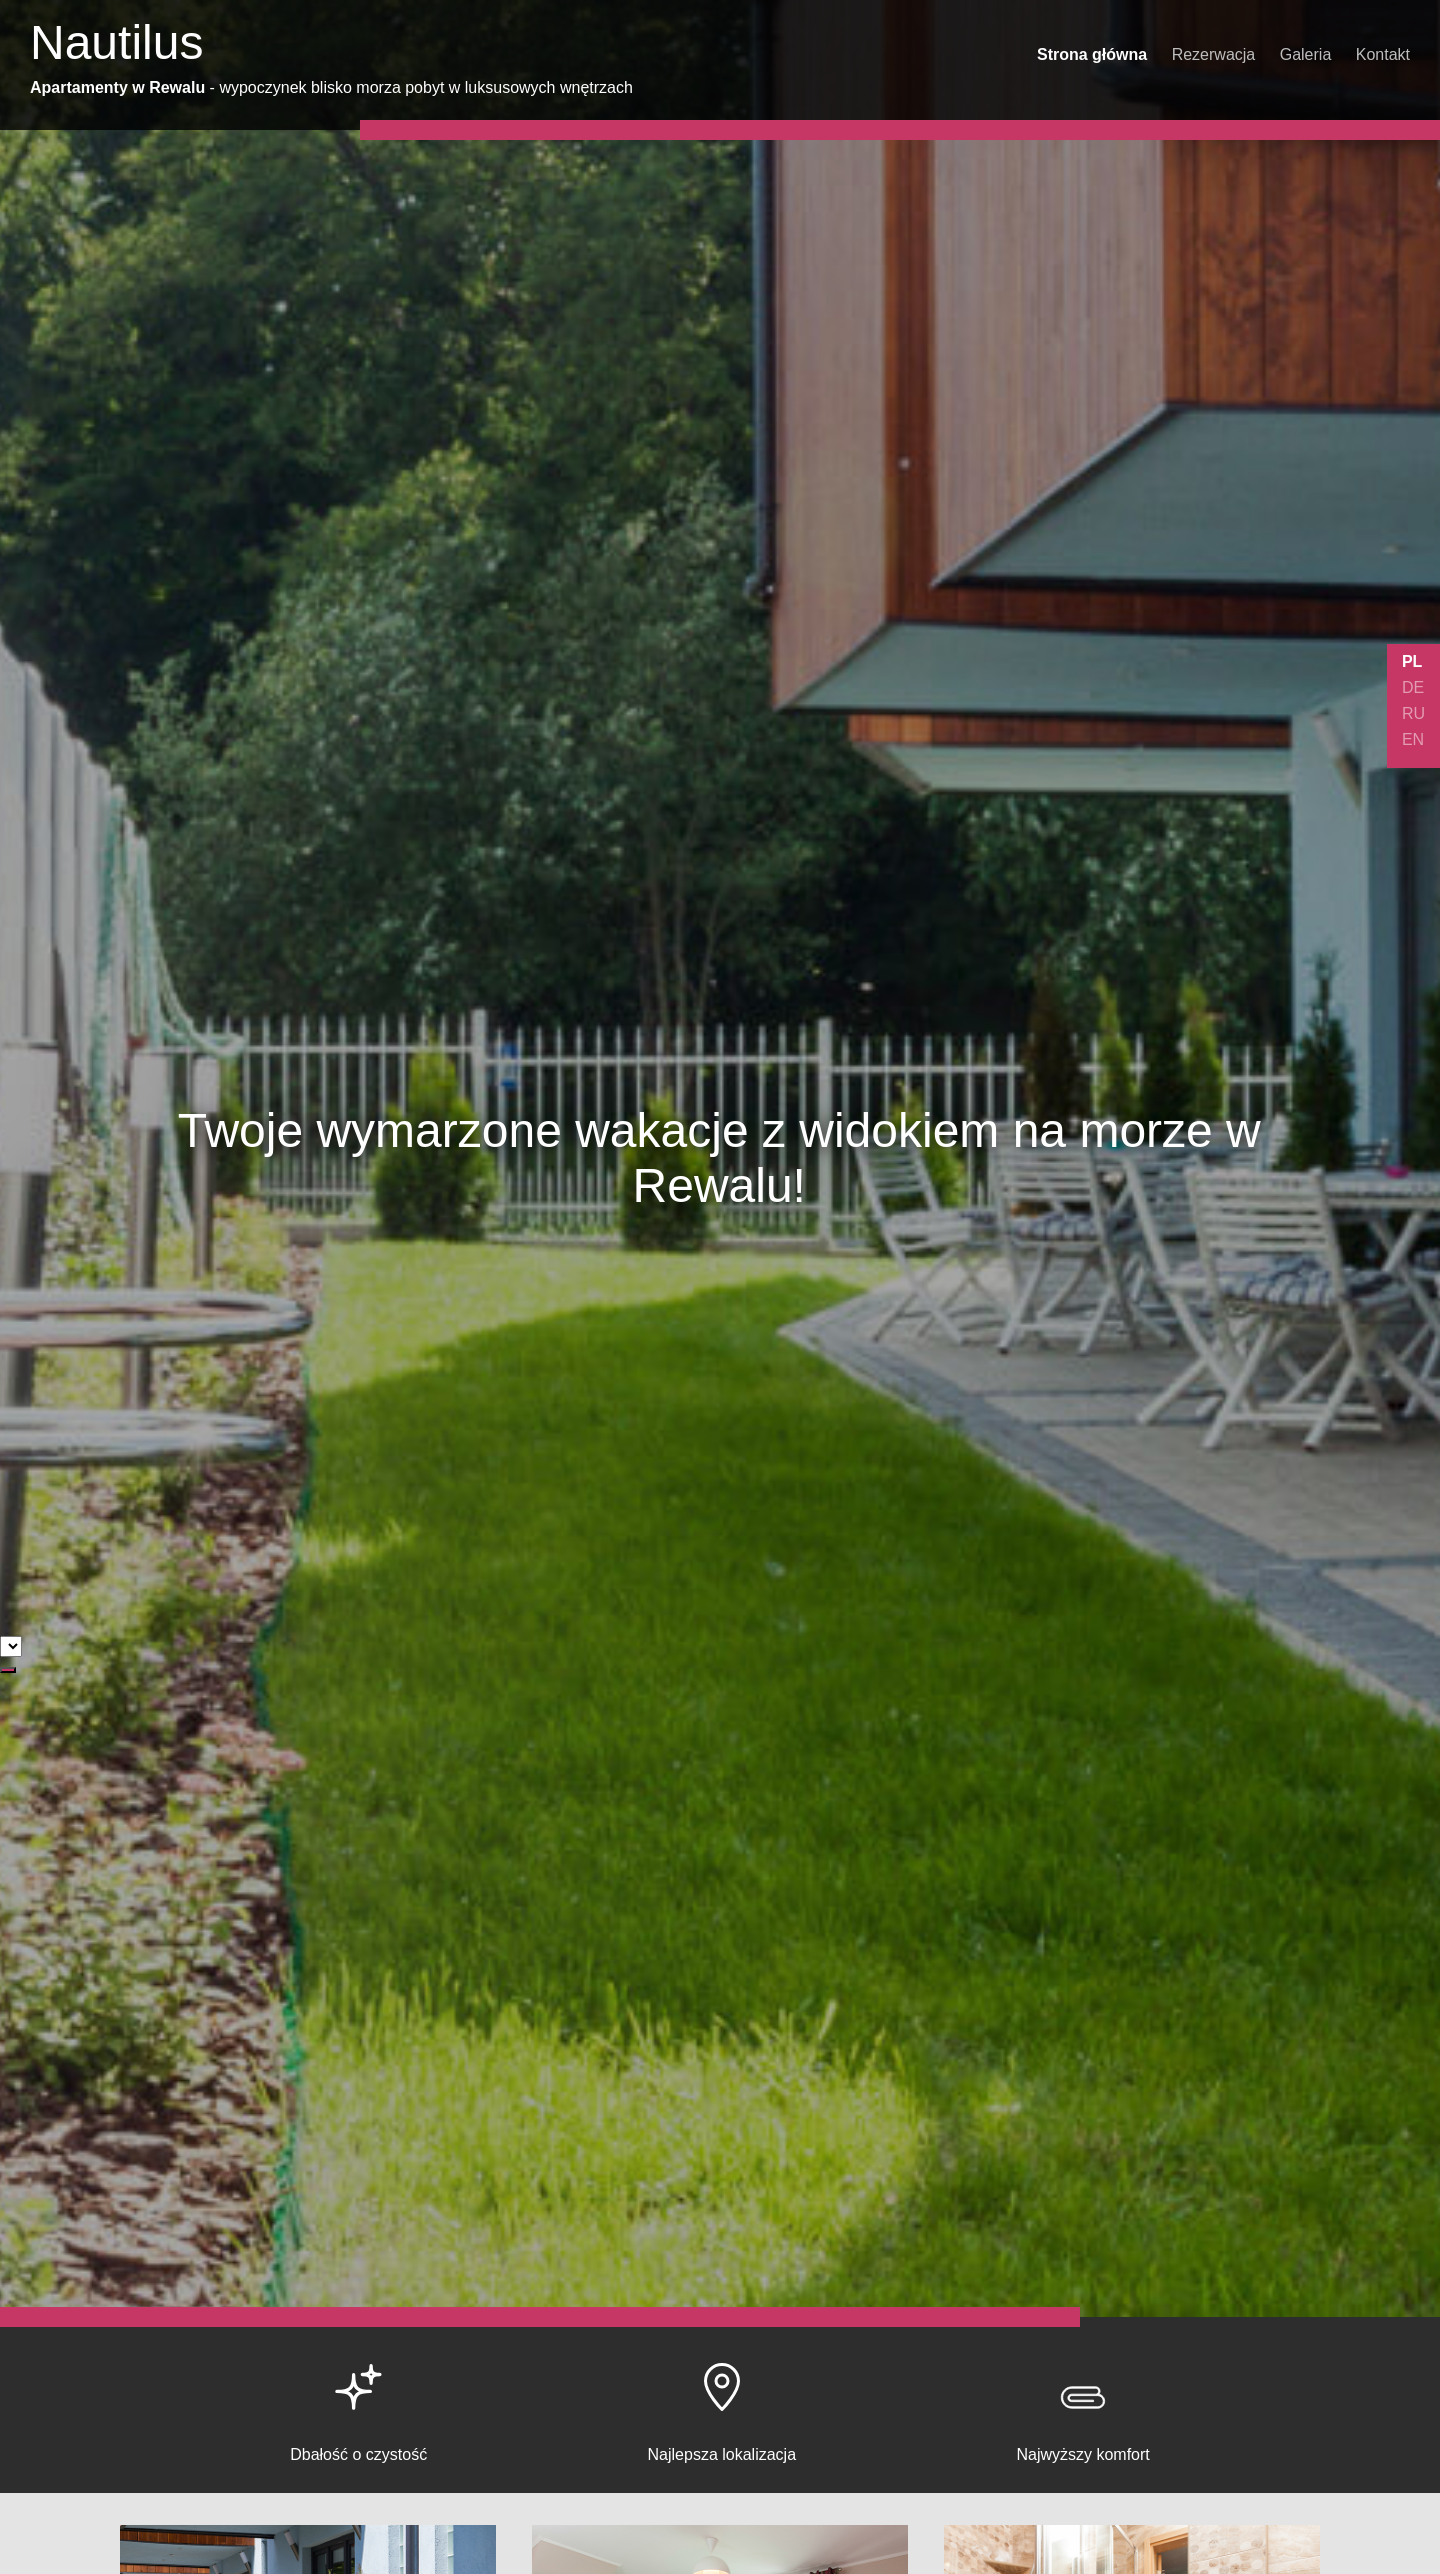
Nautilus (116, 42)
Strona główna (1092, 54)
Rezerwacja (1214, 54)
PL (1412, 661)
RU (1413, 713)
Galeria (1306, 54)
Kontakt (1383, 54)
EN (1413, 739)
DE (1413, 687)
